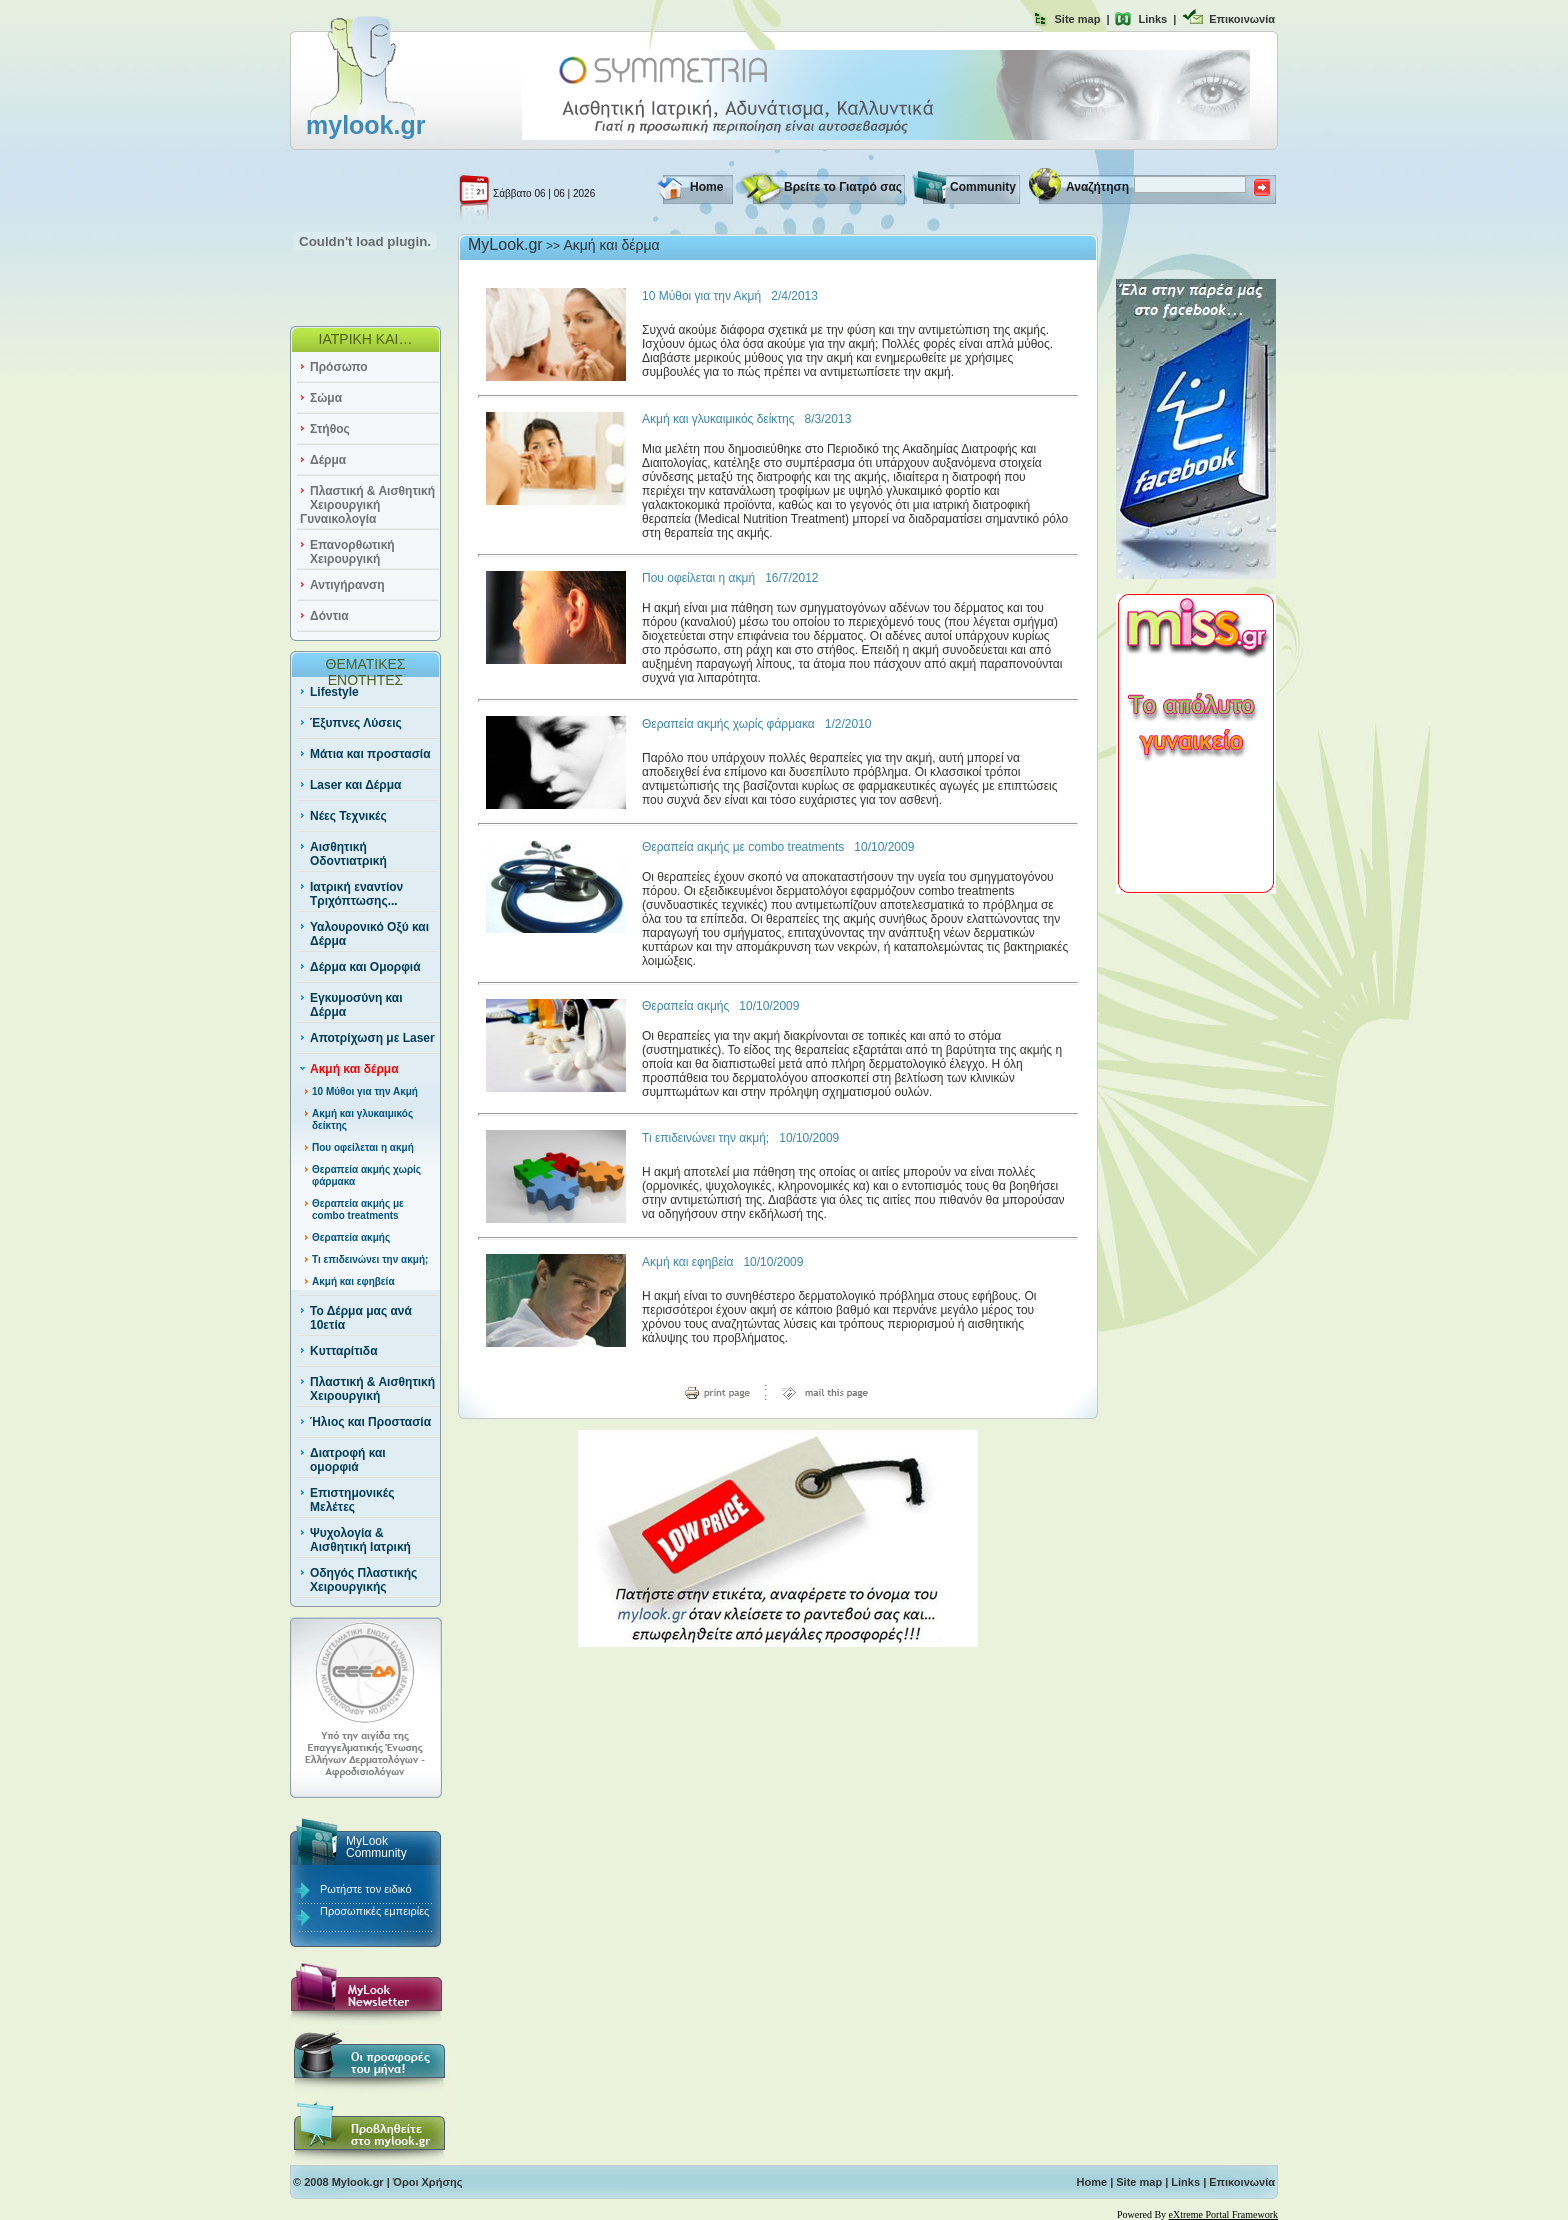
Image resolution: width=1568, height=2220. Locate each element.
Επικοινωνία (1242, 19)
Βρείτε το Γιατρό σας (843, 187)
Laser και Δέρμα (355, 785)
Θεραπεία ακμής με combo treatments (358, 1209)
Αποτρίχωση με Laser (372, 1038)
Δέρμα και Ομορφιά (365, 967)
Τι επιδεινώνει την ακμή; (370, 1259)
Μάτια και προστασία (370, 754)
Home (706, 187)
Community (983, 187)
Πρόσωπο (339, 367)
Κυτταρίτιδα (344, 1351)
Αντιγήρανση (347, 585)
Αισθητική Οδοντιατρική (348, 854)
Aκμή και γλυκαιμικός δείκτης (718, 419)
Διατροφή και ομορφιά (348, 1460)
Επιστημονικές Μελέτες (352, 1500)
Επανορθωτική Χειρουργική (352, 552)
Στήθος (330, 429)
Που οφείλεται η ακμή (363, 1147)
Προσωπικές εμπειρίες (374, 1911)
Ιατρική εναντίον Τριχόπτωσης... (356, 894)
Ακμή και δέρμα (354, 1069)
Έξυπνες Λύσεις (356, 723)
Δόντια (329, 616)
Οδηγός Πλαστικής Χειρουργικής (363, 1580)
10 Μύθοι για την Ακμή (365, 1091)
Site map (1078, 19)
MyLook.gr (505, 244)
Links (1152, 19)
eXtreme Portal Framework (1223, 2214)
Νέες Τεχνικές (348, 816)
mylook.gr (365, 125)
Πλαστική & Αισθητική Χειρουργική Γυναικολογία (367, 505)
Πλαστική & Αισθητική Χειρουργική (372, 1389)
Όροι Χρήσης (428, 2182)
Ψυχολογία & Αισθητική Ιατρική (360, 1540)
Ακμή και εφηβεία (353, 1281)
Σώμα (326, 398)
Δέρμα (328, 460)
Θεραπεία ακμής (351, 1237)
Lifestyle (334, 692)
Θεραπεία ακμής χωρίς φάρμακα (728, 724)
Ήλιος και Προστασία (370, 1422)
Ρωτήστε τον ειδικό (366, 1889)
